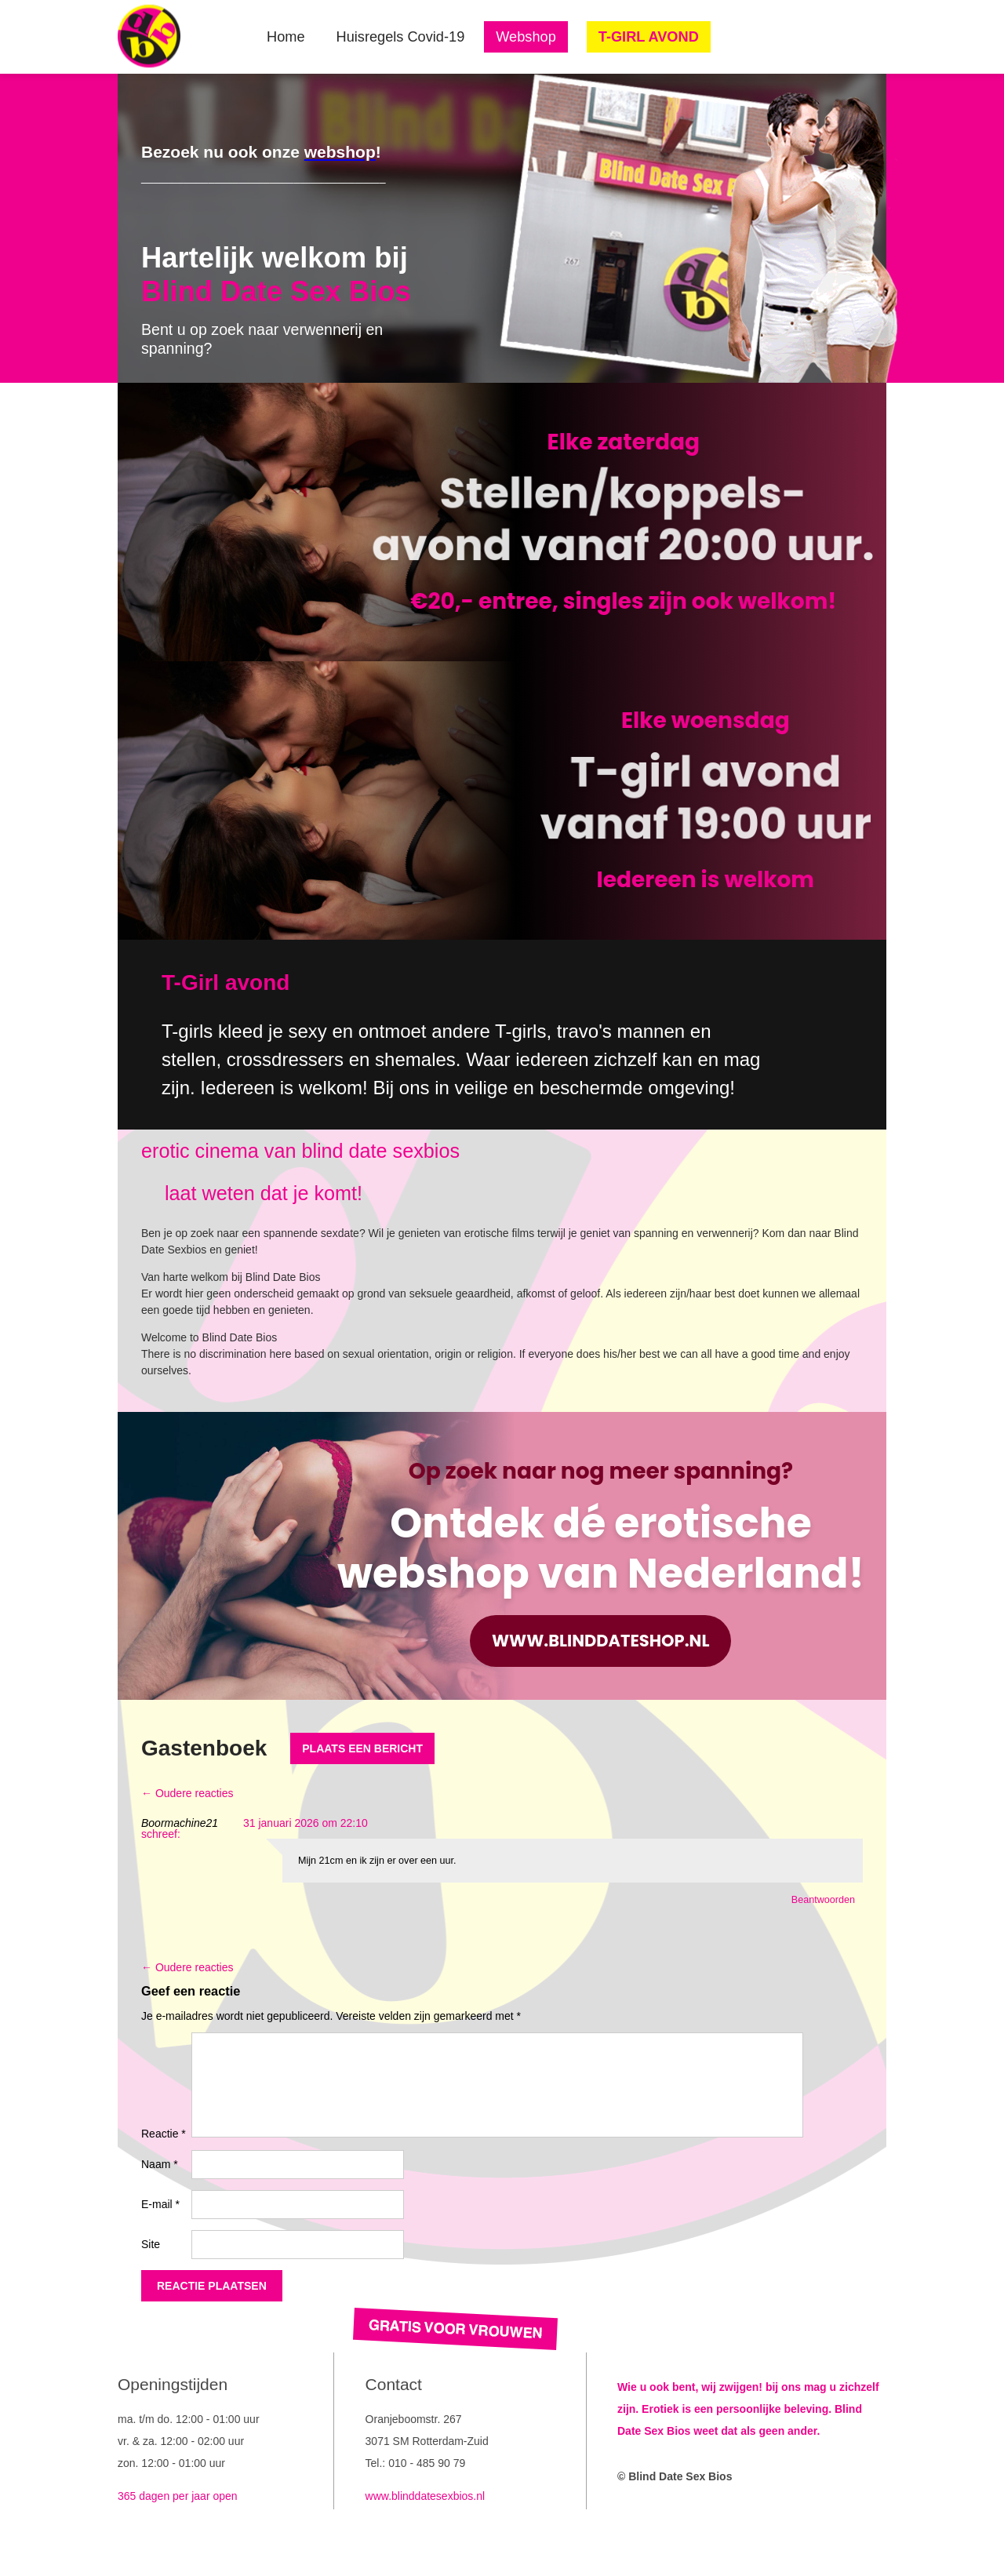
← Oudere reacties (187, 1793)
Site (150, 2244)
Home (286, 37)
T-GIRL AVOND (648, 37)
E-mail (160, 2204)
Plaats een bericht (362, 1748)
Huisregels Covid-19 (400, 37)
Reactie (163, 2133)
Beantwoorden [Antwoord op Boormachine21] (823, 1899)
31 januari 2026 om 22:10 (305, 1823)
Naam (159, 2164)
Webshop (526, 37)
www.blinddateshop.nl (600, 1640)
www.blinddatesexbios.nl (426, 2496)
